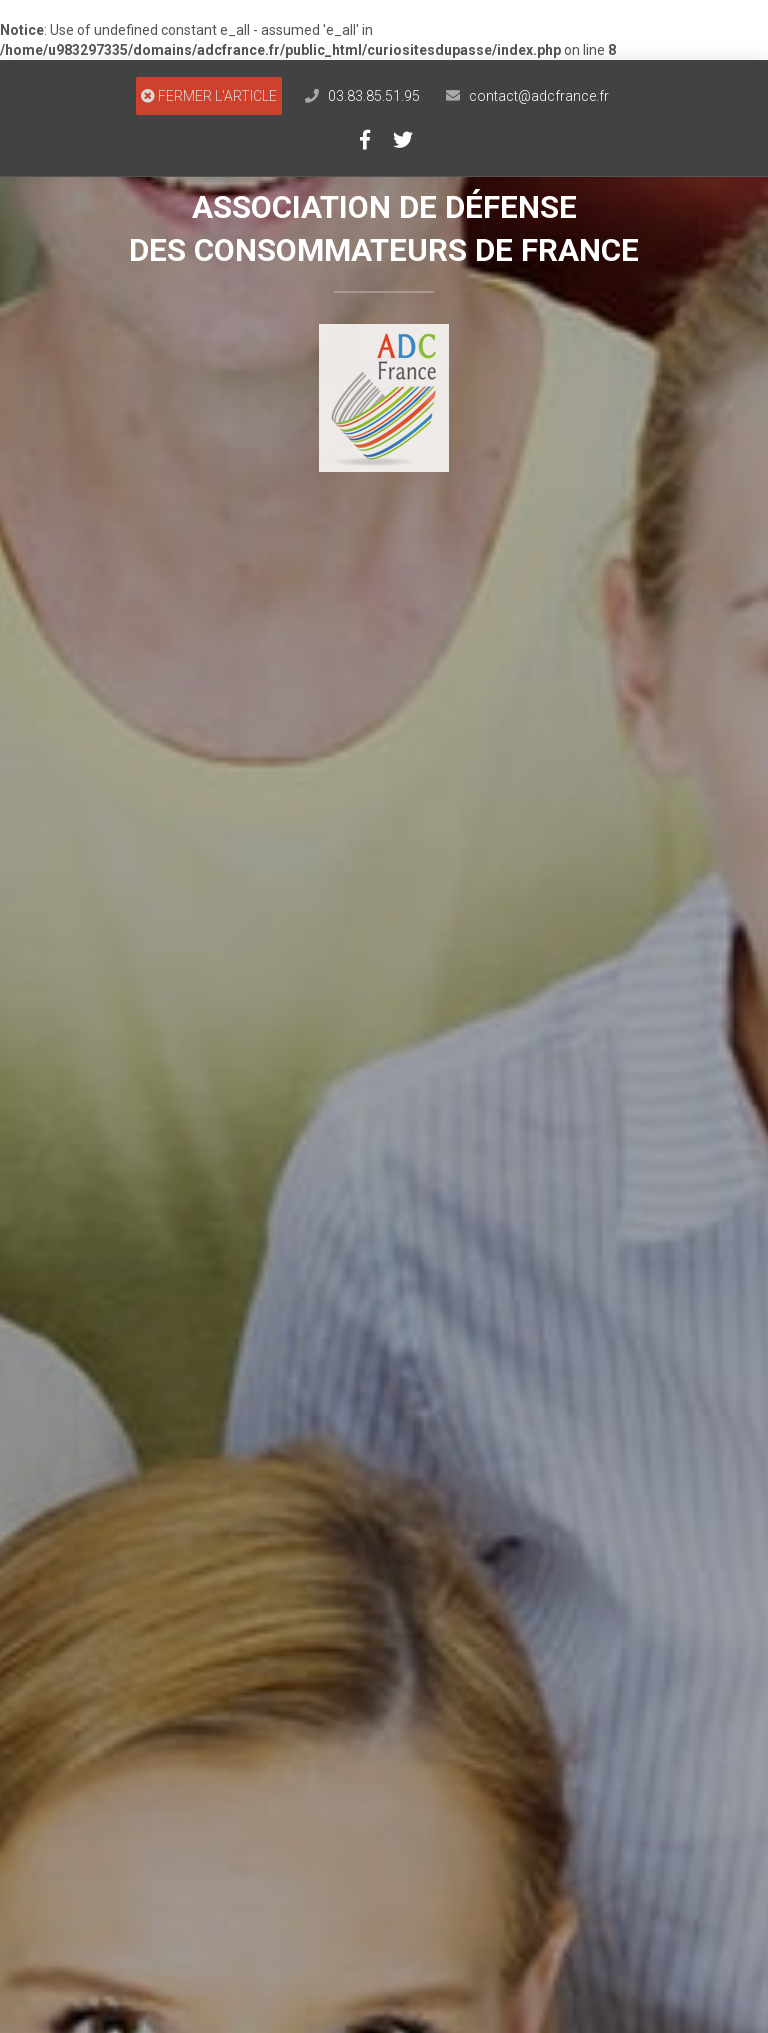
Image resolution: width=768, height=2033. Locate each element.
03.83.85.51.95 (374, 96)
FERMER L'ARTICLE (209, 96)
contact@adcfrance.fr (539, 96)
